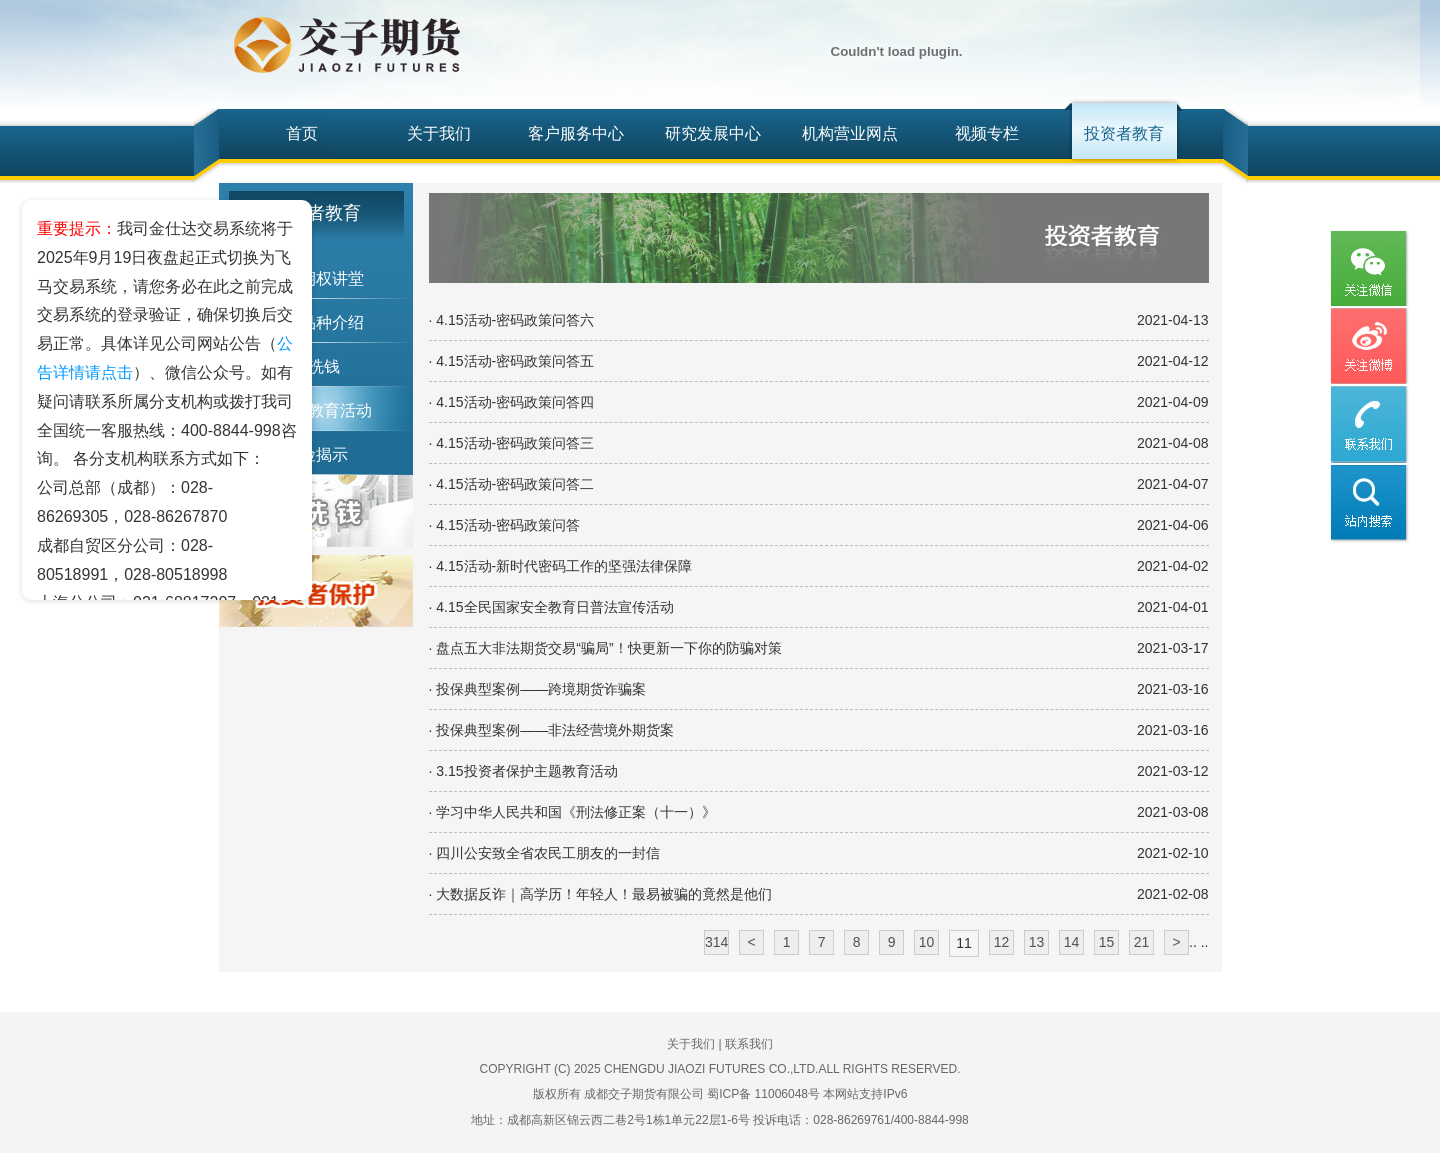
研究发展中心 (713, 133)
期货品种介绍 (316, 322)
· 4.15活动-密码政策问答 (505, 525)
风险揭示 (316, 454)
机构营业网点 (850, 133)
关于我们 (439, 133)
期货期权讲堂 (316, 278)
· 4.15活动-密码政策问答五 (512, 361)
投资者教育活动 (316, 410)
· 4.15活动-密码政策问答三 (512, 443)
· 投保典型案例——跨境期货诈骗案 (538, 689)
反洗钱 (316, 366)
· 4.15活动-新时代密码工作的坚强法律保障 (561, 566)
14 (1072, 942)
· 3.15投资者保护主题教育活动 (523, 771)
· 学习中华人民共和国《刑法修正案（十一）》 (573, 812)
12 (1002, 942)
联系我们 (749, 1044)
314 (716, 942)
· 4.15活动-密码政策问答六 (512, 320)
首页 (302, 133)
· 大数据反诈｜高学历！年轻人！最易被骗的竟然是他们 (601, 894)
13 (1037, 942)
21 (1142, 942)
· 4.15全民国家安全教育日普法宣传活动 (551, 607)
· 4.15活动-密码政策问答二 (512, 484)
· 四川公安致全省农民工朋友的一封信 (545, 853)
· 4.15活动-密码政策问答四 (512, 402)
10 (927, 942)
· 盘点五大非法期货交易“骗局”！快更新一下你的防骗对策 (605, 648)
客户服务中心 (576, 133)
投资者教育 (1124, 133)
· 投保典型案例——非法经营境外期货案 (552, 730)
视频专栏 (987, 133)
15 (1107, 942)
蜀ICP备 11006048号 (763, 1094)
